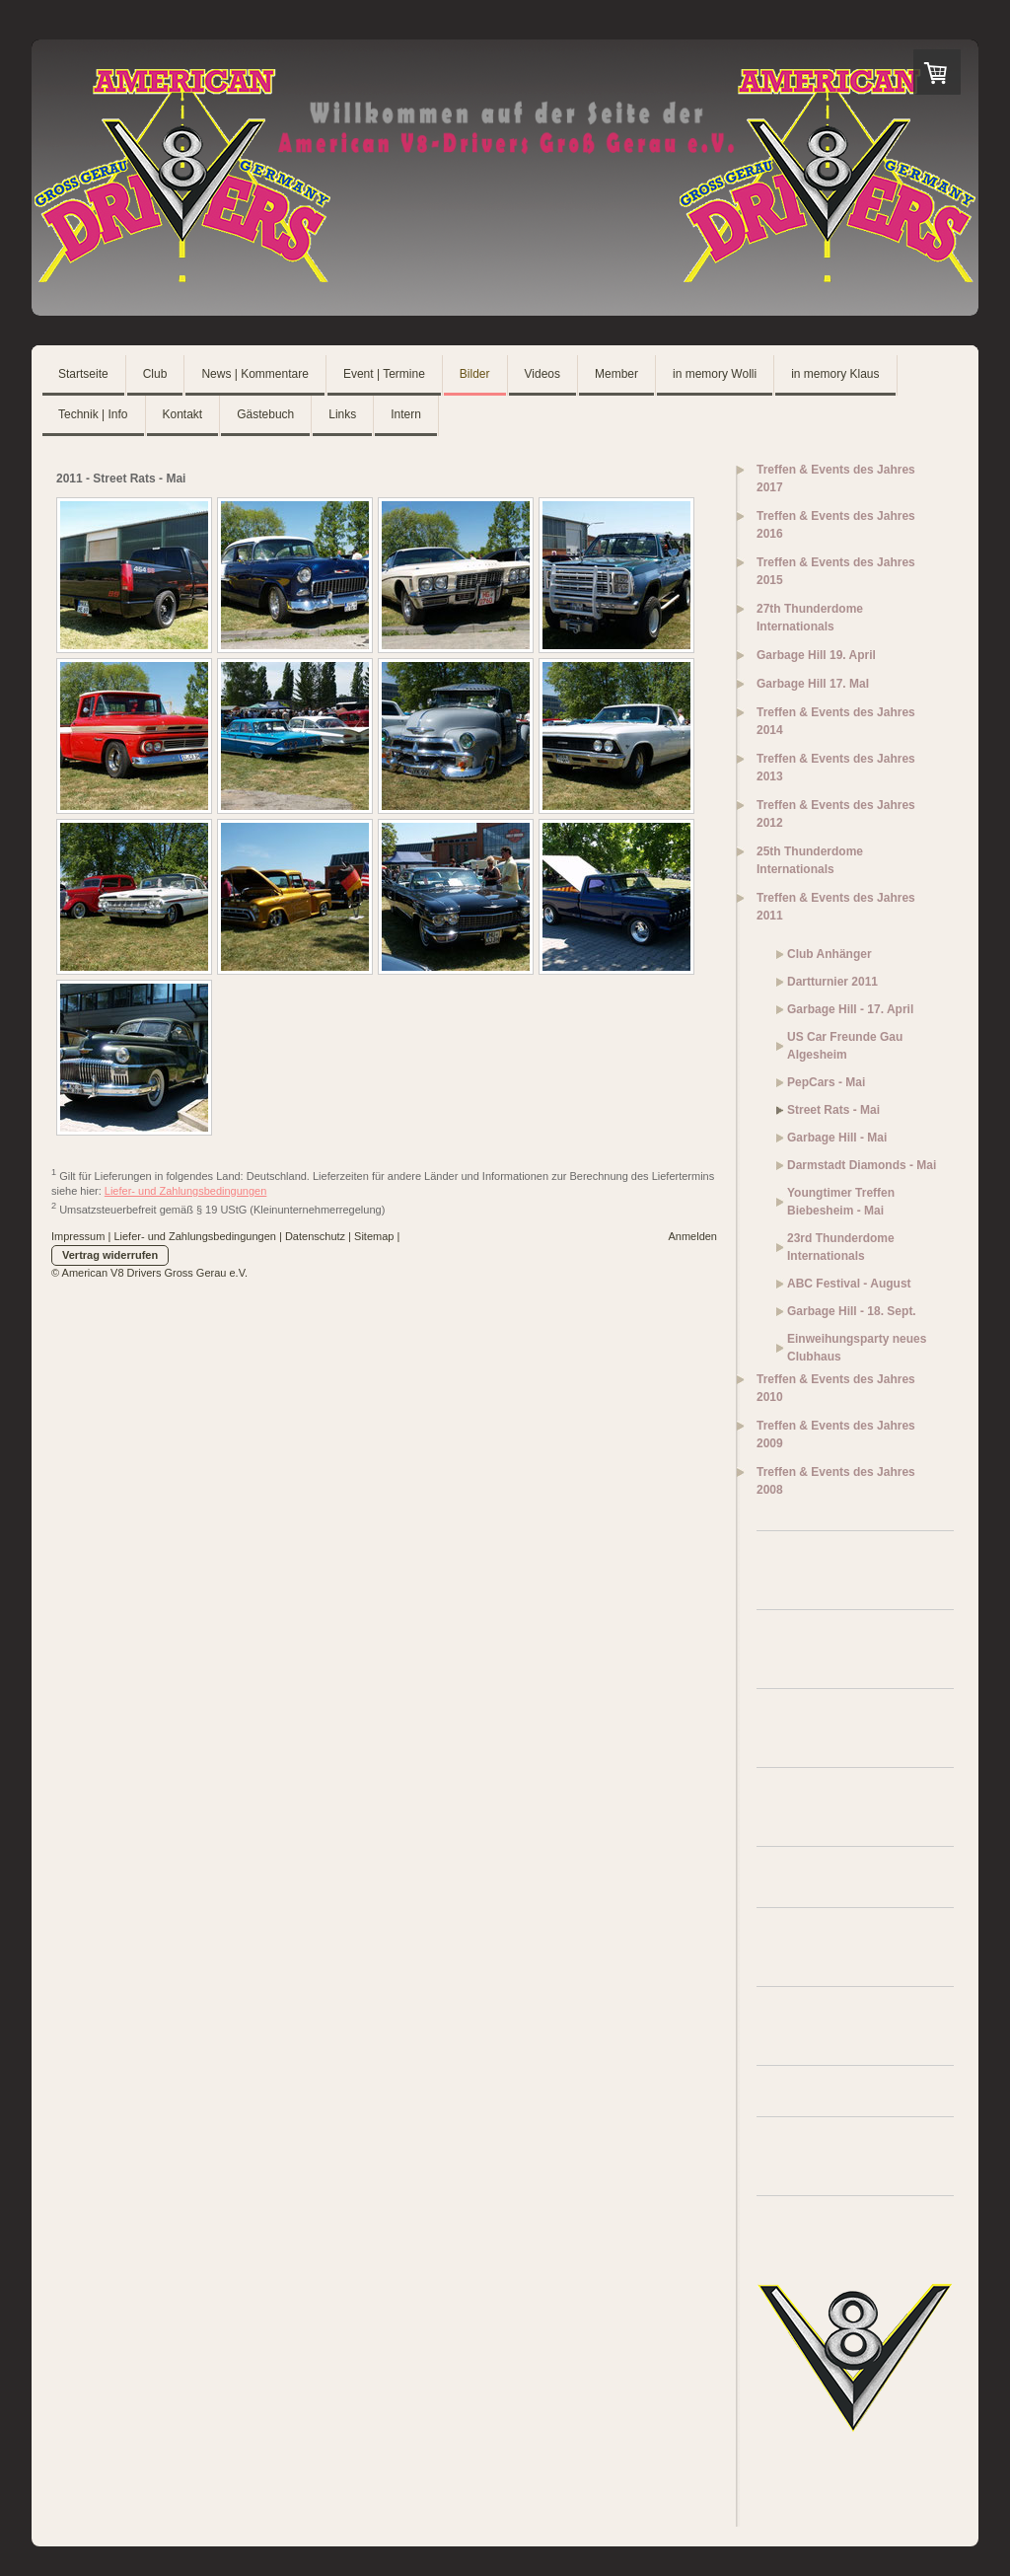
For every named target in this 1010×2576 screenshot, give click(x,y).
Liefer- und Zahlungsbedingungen (186, 1191)
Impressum (78, 1236)
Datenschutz (315, 1236)
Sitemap (374, 1236)
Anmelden (692, 1236)
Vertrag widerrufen (110, 1255)
